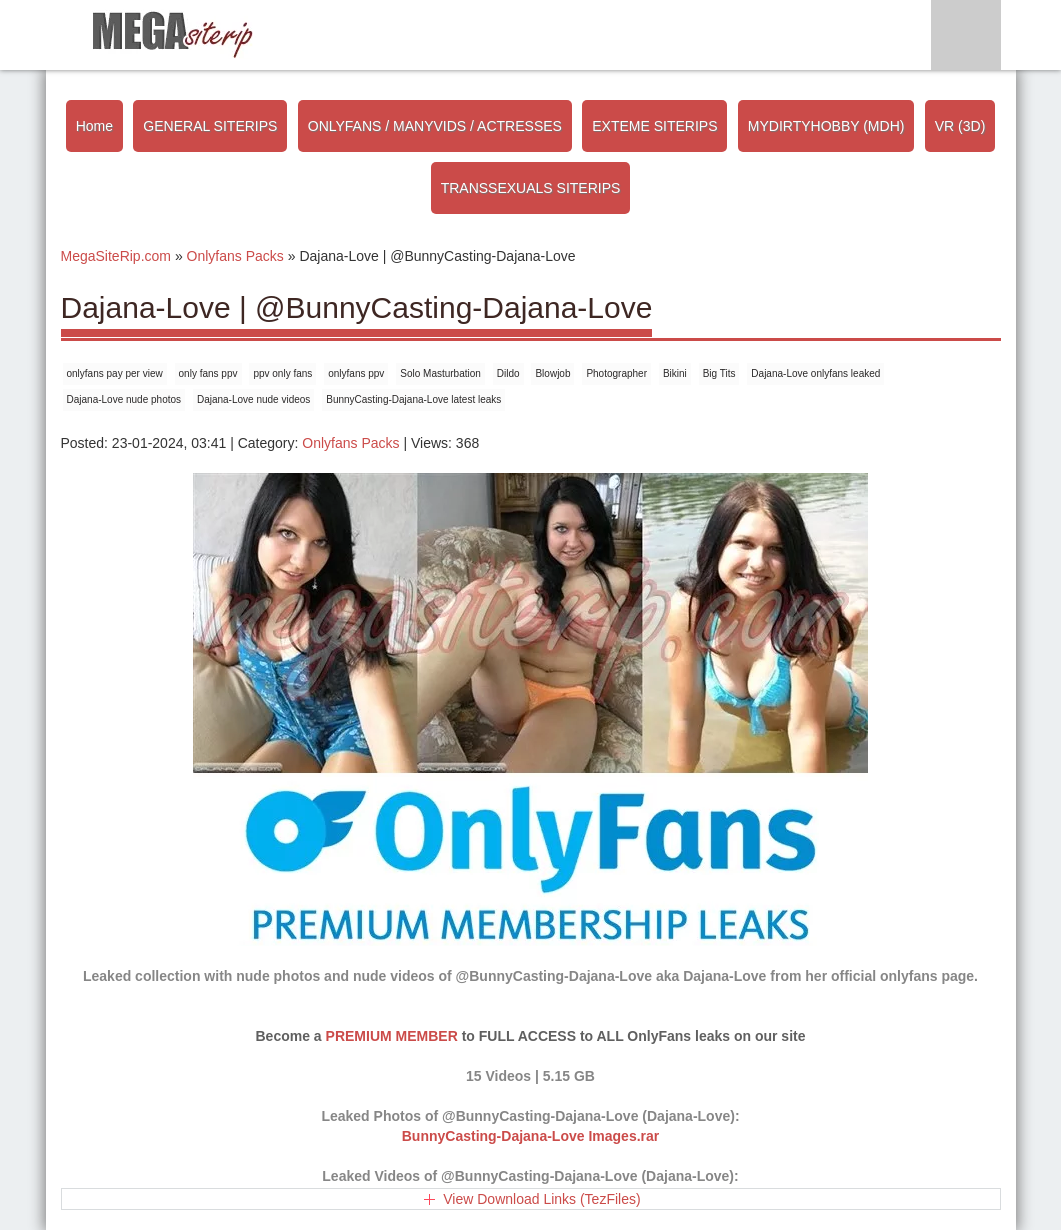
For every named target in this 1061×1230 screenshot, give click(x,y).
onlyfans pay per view (115, 373)
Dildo (508, 373)
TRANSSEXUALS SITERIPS (531, 188)
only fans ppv (208, 373)
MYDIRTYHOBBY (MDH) (826, 126)
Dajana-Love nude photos (124, 399)
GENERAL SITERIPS (210, 126)
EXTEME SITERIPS (654, 126)
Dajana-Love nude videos (253, 399)
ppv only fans (282, 373)
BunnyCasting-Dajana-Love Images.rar (531, 1136)
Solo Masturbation (440, 373)
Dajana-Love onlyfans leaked (815, 373)
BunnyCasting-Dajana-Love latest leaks (413, 399)
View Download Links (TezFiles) (541, 1199)
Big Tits (719, 373)
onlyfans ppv (356, 373)
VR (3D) (960, 126)
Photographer (616, 373)
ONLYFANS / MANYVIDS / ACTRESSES (435, 126)
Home (94, 126)
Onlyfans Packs (350, 443)
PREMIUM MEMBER (392, 1036)
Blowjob (552, 373)
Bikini (675, 373)
